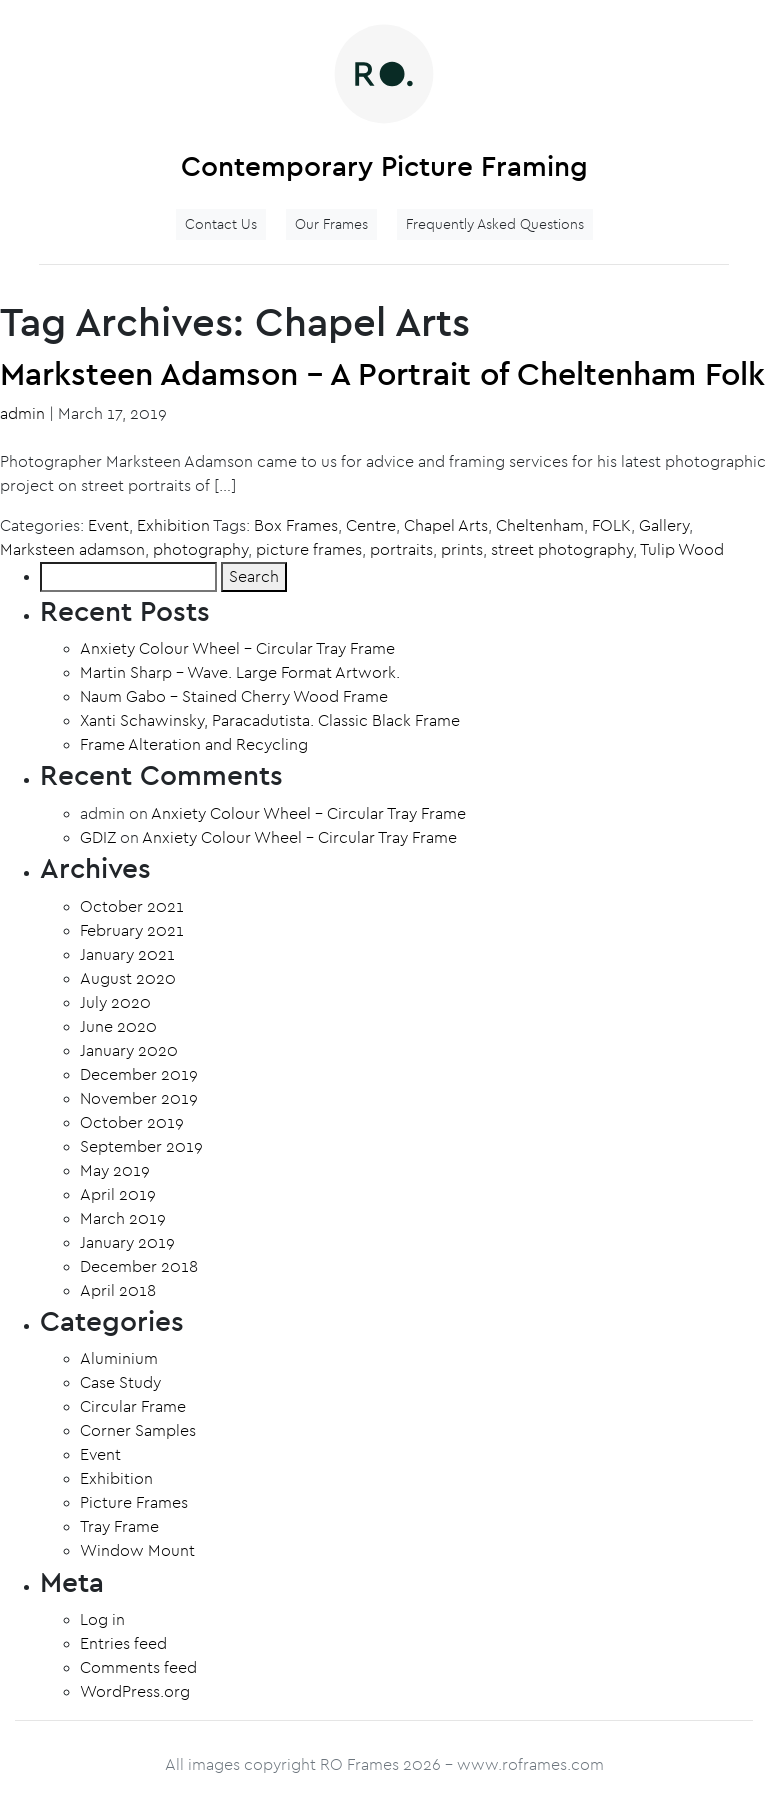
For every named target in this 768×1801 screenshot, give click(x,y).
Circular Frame (133, 1407)
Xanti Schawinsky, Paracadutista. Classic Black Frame (270, 721)
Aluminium (119, 1359)
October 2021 (132, 907)
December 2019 (139, 1075)
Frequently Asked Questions (495, 224)
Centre (371, 526)
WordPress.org (135, 1692)
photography (200, 550)
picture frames (309, 550)
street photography (562, 550)
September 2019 (141, 1147)
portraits (401, 550)
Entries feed (123, 1644)
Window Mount (137, 1551)
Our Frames (331, 224)
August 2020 (128, 979)
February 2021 (132, 931)
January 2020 (129, 1051)
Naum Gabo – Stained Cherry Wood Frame (234, 697)
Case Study (120, 1383)
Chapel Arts (446, 526)
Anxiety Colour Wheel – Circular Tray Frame (237, 649)
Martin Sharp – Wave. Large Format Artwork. (240, 673)
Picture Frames (134, 1503)
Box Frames (296, 526)
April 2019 (118, 1195)
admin (22, 414)
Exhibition (173, 526)
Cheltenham (540, 526)
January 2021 (127, 955)
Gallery (664, 526)
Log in (102, 1620)
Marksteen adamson (72, 550)
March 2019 (123, 1219)
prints (462, 550)
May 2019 (115, 1171)
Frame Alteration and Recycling (194, 745)
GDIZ (98, 838)
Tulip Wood (682, 550)
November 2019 (139, 1099)
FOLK (611, 526)
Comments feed (138, 1668)
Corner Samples (138, 1431)
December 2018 (139, 1267)
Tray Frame (119, 1527)
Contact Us (221, 224)
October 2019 (132, 1123)
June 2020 (118, 1027)
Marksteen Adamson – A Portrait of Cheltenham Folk (382, 374)
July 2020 (115, 1003)
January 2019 (127, 1243)
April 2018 (118, 1291)
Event (108, 526)
